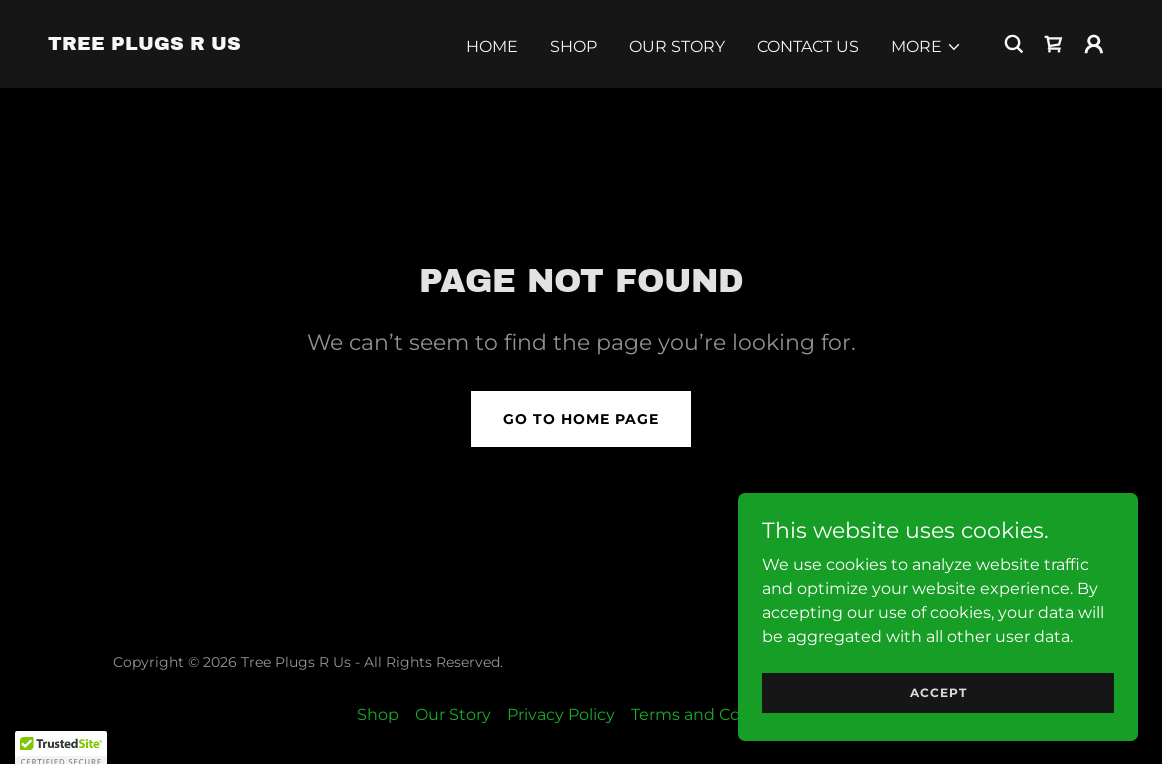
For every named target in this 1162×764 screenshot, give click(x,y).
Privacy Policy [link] (561, 714)
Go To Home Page (581, 419)
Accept (938, 692)
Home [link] (492, 46)
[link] (144, 44)
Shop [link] (573, 46)
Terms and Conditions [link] (718, 714)
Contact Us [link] (808, 46)
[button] (926, 47)
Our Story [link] (677, 46)
